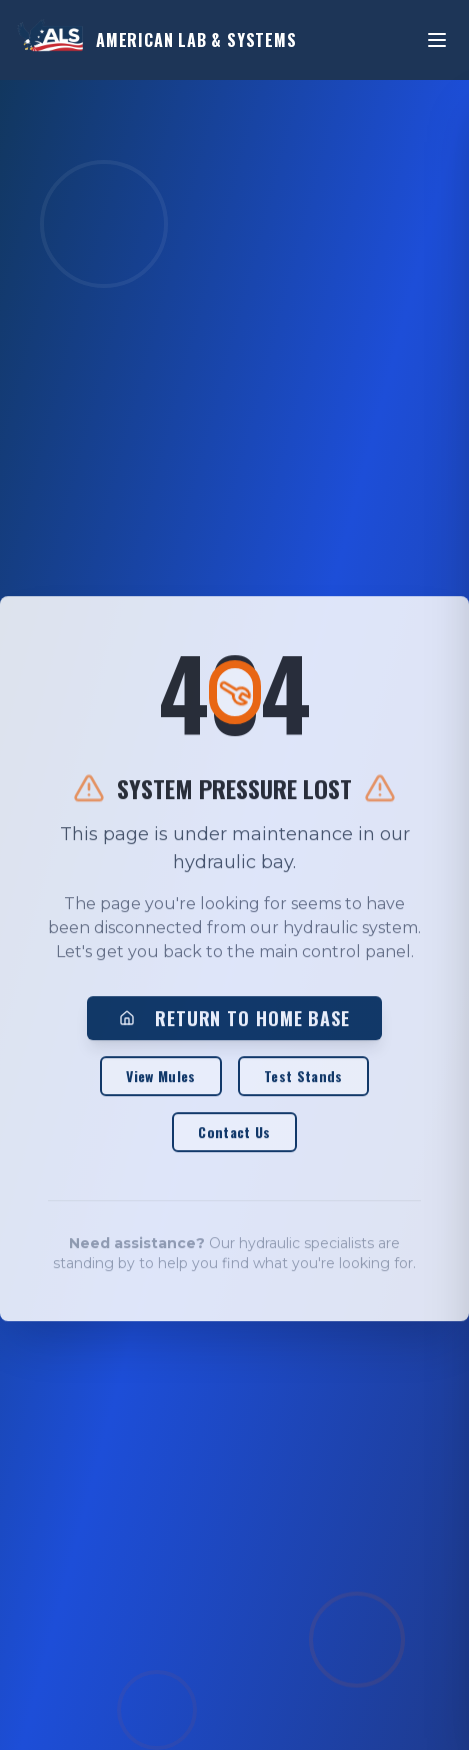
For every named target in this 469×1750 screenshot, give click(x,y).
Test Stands (303, 1077)
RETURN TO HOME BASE (234, 1020)
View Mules (161, 1077)
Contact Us (234, 1133)
